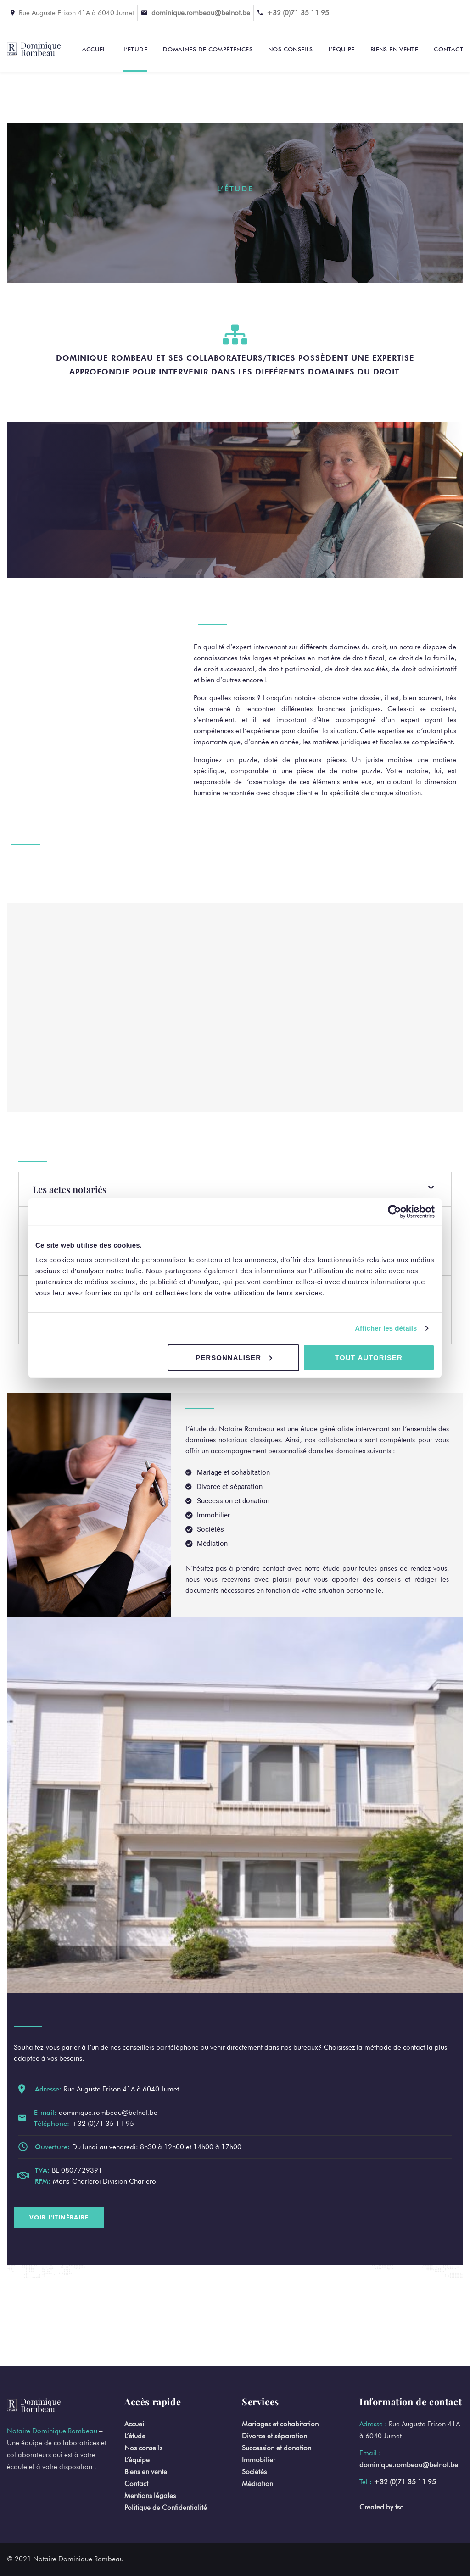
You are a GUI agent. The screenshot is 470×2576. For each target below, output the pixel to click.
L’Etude (135, 49)
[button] (235, 1189)
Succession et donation (276, 2448)
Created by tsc (381, 2507)
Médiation (257, 2484)
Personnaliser (234, 1357)
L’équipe (342, 49)
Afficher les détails (386, 1328)
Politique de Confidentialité (165, 2508)
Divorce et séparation (274, 2436)
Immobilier (258, 2460)
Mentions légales (150, 2496)
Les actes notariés (69, 1189)
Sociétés (254, 2472)
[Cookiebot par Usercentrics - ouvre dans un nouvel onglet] (394, 1212)
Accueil (95, 49)
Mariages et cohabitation (280, 2424)
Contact (448, 49)
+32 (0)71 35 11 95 (298, 13)
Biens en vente (394, 49)
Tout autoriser (369, 1357)
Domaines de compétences (207, 49)
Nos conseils (290, 49)
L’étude (134, 2436)
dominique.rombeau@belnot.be (200, 13)
